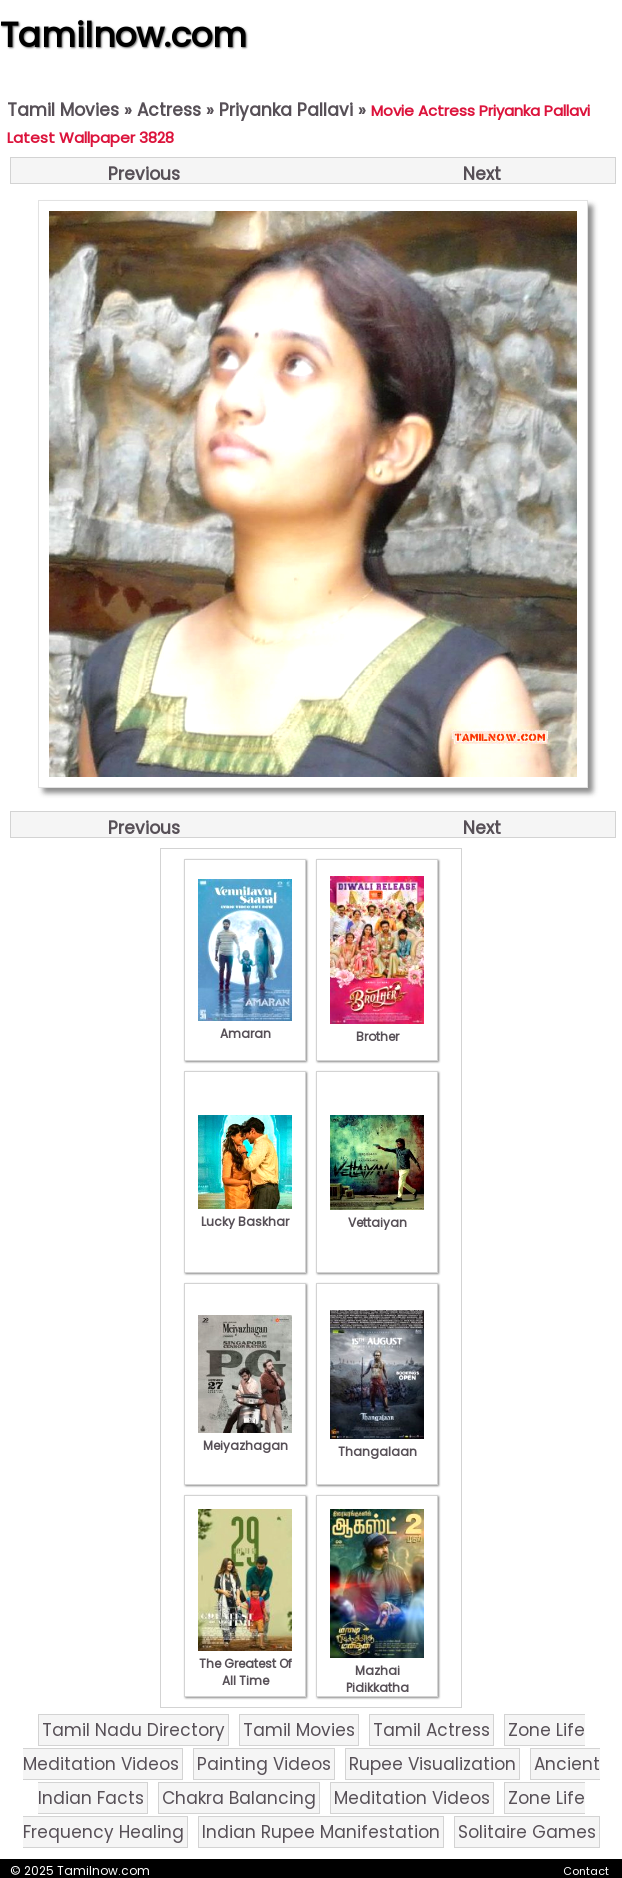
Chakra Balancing (239, 1798)
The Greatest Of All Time (245, 1663)
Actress (169, 110)
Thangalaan (377, 1443)
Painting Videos (264, 1764)
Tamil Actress (431, 1730)
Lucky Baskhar (245, 1213)
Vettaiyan (377, 1214)
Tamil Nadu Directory (133, 1730)
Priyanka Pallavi (286, 110)
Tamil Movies (63, 110)
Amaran (245, 1025)
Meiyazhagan (245, 1437)
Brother (377, 1028)
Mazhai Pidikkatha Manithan (377, 1679)
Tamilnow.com (123, 35)
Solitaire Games (527, 1832)
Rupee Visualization (432, 1764)
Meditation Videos (412, 1798)
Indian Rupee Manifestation (321, 1832)
